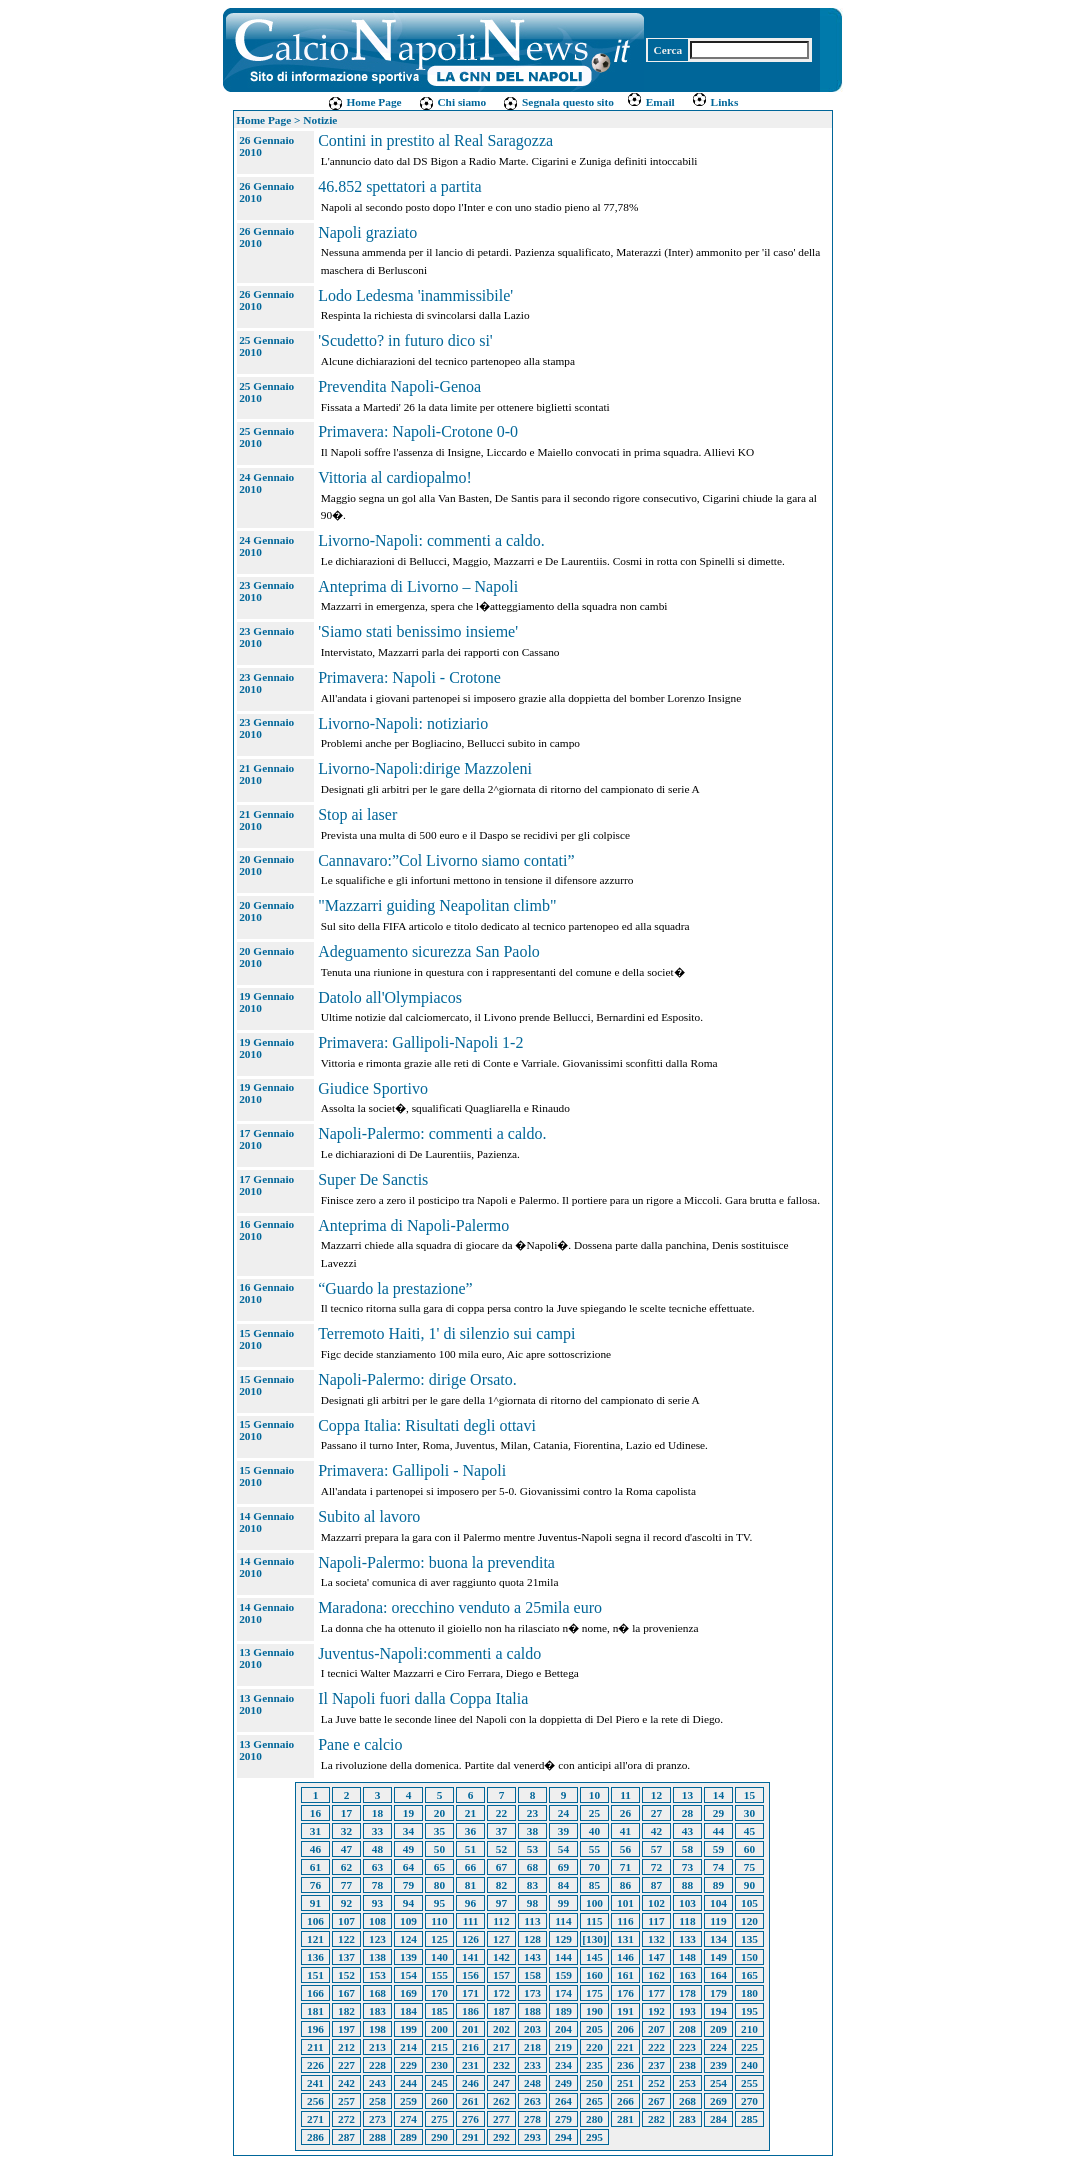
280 (594, 2119)
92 (346, 1903)
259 (408, 2101)
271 (315, 2119)
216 (470, 2047)
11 (625, 1795)
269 (718, 2101)
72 (656, 1867)
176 (625, 1993)
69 (563, 1867)
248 (532, 2083)
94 (408, 1903)
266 (625, 2101)
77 (346, 1885)
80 (439, 1885)
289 (408, 2137)
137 (346, 1957)
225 (749, 2047)
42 (656, 1831)
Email (650, 102)
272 (346, 2119)
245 (439, 2083)
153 (377, 1975)
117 (656, 1921)
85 (594, 1885)
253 (687, 2083)
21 (470, 1813)
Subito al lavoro (369, 1516)
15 (749, 1795)
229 (408, 2065)
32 (346, 1831)
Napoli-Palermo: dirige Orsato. (417, 1379)
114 (563, 1921)
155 (439, 1975)
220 (594, 2047)
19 (408, 1813)
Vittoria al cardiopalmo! (395, 477)
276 (470, 2119)
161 (625, 1975)
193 (687, 2011)
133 (687, 1939)
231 (470, 2065)
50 (439, 1849)
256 (315, 2101)
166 (315, 1993)
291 (470, 2137)
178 (687, 1993)
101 (625, 1903)
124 (408, 1939)
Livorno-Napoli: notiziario (403, 723)
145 (594, 1957)
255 (749, 2083)
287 (346, 2137)
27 (656, 1813)
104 (718, 1903)
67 (501, 1867)
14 (718, 1795)
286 (315, 2137)
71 (625, 1867)
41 (625, 1831)
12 (656, 1795)
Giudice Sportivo (373, 1088)
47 (346, 1849)
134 (718, 1939)
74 (718, 1867)
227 (346, 2065)
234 (563, 2065)
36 (470, 1831)
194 (718, 2011)
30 (749, 1813)
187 (501, 2011)
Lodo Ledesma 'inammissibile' (415, 295)
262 (501, 2101)
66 (470, 1867)
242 (346, 2083)
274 (408, 2119)
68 (532, 1867)
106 (315, 1921)
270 (749, 2101)
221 (625, 2047)
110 (439, 1921)
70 (594, 1867)
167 (346, 1993)
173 (532, 1993)
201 (470, 2029)
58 (687, 1849)
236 (625, 2065)
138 (377, 1957)
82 (501, 1885)
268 (687, 2101)
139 (408, 1957)
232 (501, 2065)
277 (501, 2119)
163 (687, 1975)
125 (439, 1939)
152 (346, 1975)
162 (656, 1975)
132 (656, 1939)
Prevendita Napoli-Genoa (399, 386)
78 (377, 1885)
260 (439, 2101)
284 (718, 2119)
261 (470, 2101)
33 (377, 1831)
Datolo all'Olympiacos (390, 997)
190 (594, 2011)
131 (625, 1939)
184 (408, 2011)
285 (749, 2119)
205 (594, 2029)
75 (749, 1867)
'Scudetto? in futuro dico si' (405, 340)
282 (656, 2119)
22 (501, 1813)
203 (532, 2029)
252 (656, 2083)
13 (687, 1795)
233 (532, 2065)
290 (439, 2137)
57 (656, 1849)
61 (315, 1867)
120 (749, 1921)
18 (377, 1813)
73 (687, 1867)
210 (749, 2029)
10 (594, 1795)
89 (718, 1885)
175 (594, 1993)
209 (718, 2029)
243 (377, 2083)
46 (315, 1849)
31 (315, 1831)
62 (346, 1867)
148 (687, 1957)
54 (563, 1849)
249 (563, 2083)
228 (377, 2065)
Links (715, 102)
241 (315, 2083)
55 (594, 1849)
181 (315, 2011)
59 (718, 1849)
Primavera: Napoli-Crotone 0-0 (418, 431)
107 (346, 1921)
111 (471, 1921)
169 (408, 1993)
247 (501, 2083)
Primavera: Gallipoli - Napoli (412, 1470)
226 (315, 2065)
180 (749, 1993)
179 (718, 1993)
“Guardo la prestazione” (395, 1288)
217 (501, 2047)
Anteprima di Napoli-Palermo (413, 1225)
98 (532, 1903)
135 (749, 1939)
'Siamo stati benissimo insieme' (418, 631)
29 (718, 1813)
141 (470, 1957)
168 (377, 1993)
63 (377, 1867)
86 (625, 1885)
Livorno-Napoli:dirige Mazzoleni (425, 768)
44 (718, 1831)
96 (470, 1903)
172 (501, 1993)
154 (408, 1975)
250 (594, 2083)
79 (408, 1885)
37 (501, 1831)
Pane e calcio (360, 1744)
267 (656, 2101)
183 (377, 2011)
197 (346, 2029)
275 (439, 2119)
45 (749, 1831)
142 (501, 1957)
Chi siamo (452, 102)
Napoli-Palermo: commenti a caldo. (432, 1133)
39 (563, 1831)
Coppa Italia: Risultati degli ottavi (427, 1425)
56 (625, 1849)
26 (625, 1813)
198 (377, 2029)
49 (408, 1849)
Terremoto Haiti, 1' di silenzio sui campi (446, 1333)
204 (563, 2029)
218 (532, 2047)
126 (470, 1939)
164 (718, 1975)
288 (377, 2137)
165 (749, 1975)
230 (439, 2065)
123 (377, 1939)
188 (532, 2011)
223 (687, 2047)
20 (439, 1813)
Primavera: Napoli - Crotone (409, 677)
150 (749, 1957)
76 (315, 1885)
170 (439, 1993)
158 (532, 1975)
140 (439, 1957)
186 (470, 2011)
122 (346, 1939)
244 (408, 2083)
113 (532, 1921)
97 (501, 1903)
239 (718, 2065)
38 (532, 1831)
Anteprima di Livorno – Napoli (418, 586)
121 (315, 1939)
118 (687, 1921)
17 (346, 1813)
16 (315, 1813)
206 (625, 2029)
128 (532, 1939)
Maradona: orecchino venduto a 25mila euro (460, 1607)
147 (656, 1957)
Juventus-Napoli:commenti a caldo (429, 1653)
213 (377, 2047)
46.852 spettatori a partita (400, 186)
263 (532, 2101)
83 (532, 1885)
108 (377, 1921)
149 (718, 1957)
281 (625, 2119)
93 (377, 1903)
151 (315, 1975)
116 (625, 1921)
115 (594, 1921)
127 (501, 1939)
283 (687, 2119)
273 (377, 2119)
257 (346, 2101)
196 (315, 2029)
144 (563, 1957)
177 (656, 1993)
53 (532, 1849)
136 (315, 1957)
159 (563, 1975)
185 (439, 2011)
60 (749, 1849)
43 (687, 1831)
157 (501, 1975)
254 (718, 2083)
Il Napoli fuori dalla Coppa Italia (423, 1698)
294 (563, 2137)
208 (687, 2029)
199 (408, 2029)
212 (346, 2047)
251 (625, 2083)
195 (749, 2011)
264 (563, 2101)
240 (749, 2065)
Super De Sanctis (373, 1179)
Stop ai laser (357, 814)
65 (439, 1867)
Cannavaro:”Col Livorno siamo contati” (446, 860)
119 (718, 1921)
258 (377, 2101)
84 (563, 1885)
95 (439, 1903)
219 (563, 2047)
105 (749, 1903)
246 (470, 2083)
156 (470, 1975)
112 (501, 1921)
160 (594, 1975)
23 (532, 1813)
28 (687, 1813)
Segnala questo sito (558, 102)
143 (532, 1957)
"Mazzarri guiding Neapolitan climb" (437, 905)
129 (563, 1939)
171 (470, 1993)
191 (625, 2011)
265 (594, 2101)
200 (439, 2029)
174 (563, 1993)
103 (687, 1903)
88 (687, 1885)
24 (563, 1813)
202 (501, 2029)
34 (408, 1831)
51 (470, 1849)
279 (563, 2119)
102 (656, 1903)
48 (377, 1849)
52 (501, 1849)
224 (718, 2047)
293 (532, 2137)
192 (656, 2011)
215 (439, 2047)
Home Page (364, 102)
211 (315, 2047)
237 (656, 2065)
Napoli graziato (367, 232)
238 (687, 2065)
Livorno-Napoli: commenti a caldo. (431, 540)
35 (439, 1831)
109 (408, 1921)
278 (532, 2119)
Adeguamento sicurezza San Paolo (429, 951)
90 (749, 1885)
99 (563, 1903)
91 (315, 1903)
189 (563, 2011)
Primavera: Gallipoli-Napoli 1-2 (420, 1042)
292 (501, 2137)
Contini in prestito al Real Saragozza (435, 140)
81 (470, 1885)
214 (408, 2047)
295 (594, 2137)
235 (594, 2065)
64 (408, 1867)
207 (656, 2029)
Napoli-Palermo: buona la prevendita (436, 1562)
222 (656, 2047)
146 (625, 1957)
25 (594, 1813)
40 (594, 1831)
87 (656, 1885)
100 (594, 1903)
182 (346, 2011)
